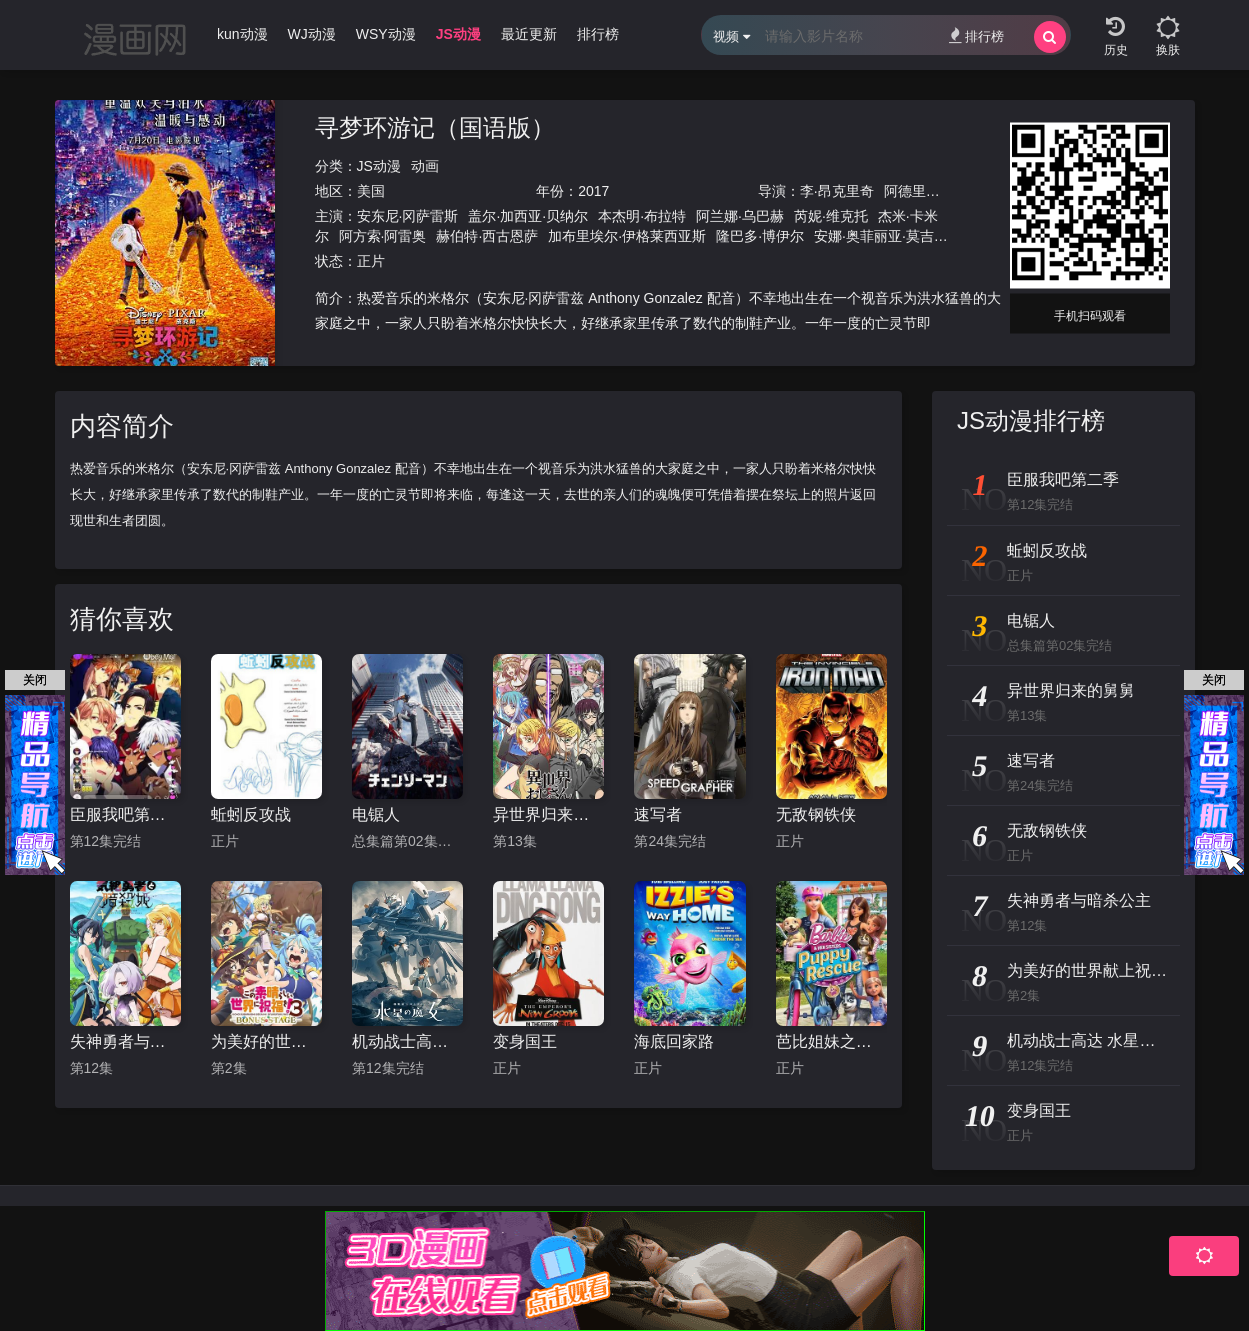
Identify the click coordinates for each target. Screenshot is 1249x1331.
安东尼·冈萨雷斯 (408, 216)
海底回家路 (674, 1041)
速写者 (658, 814)
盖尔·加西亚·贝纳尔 (528, 216)
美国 (371, 191)
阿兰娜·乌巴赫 (740, 216)
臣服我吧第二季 (125, 814)
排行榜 (976, 35)
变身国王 (525, 1041)
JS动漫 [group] (458, 34)
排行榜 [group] (598, 34)
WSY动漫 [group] (386, 34)
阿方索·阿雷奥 (383, 236)
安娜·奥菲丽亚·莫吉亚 (881, 236)
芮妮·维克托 (831, 216)
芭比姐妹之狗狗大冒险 (831, 1041)
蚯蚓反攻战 (251, 814)
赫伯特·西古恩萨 (487, 236)
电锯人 (376, 814)
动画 (425, 166)
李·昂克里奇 (837, 191)
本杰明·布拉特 (642, 216)
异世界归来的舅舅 (548, 814)
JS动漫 (379, 166)
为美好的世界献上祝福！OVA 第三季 (266, 1041)
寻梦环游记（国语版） (435, 127)
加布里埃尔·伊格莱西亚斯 (627, 236)
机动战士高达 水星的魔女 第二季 (407, 1041)
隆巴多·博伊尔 (760, 236)
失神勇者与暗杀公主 (125, 1041)
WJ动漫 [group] (312, 34)
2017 (593, 191)
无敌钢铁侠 (816, 814)
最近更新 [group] (529, 34)
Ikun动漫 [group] (240, 34)
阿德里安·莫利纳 (935, 191)
